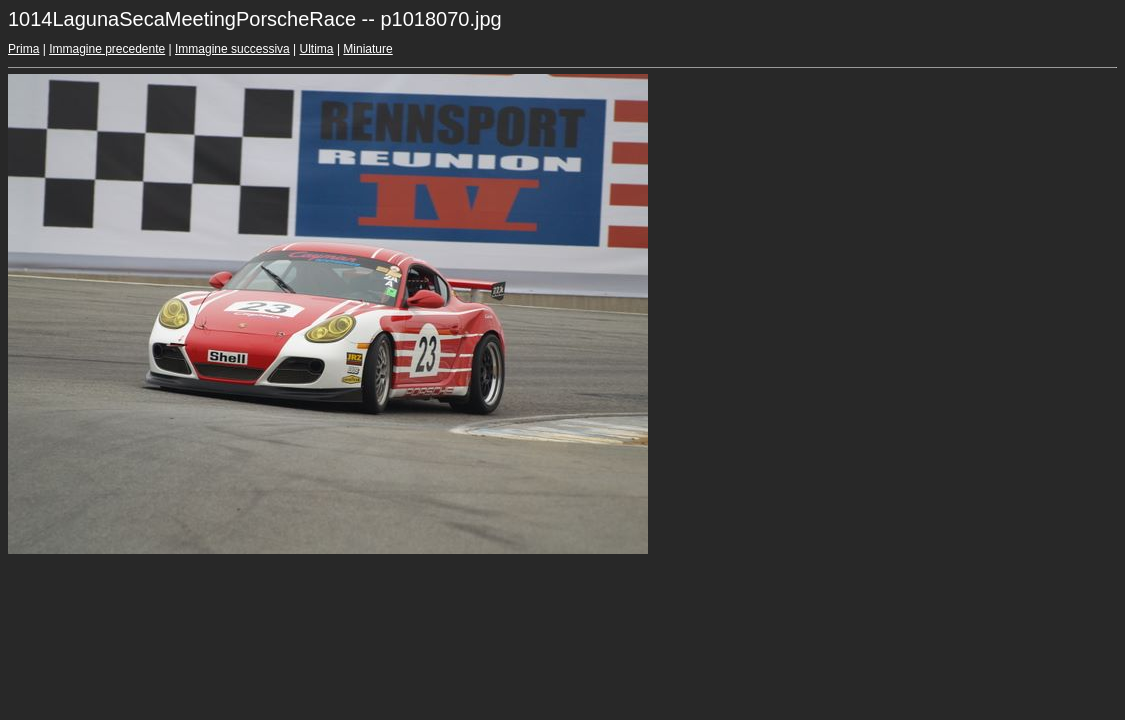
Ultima (317, 49)
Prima (23, 49)
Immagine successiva (232, 49)
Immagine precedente (107, 49)
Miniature (367, 49)
